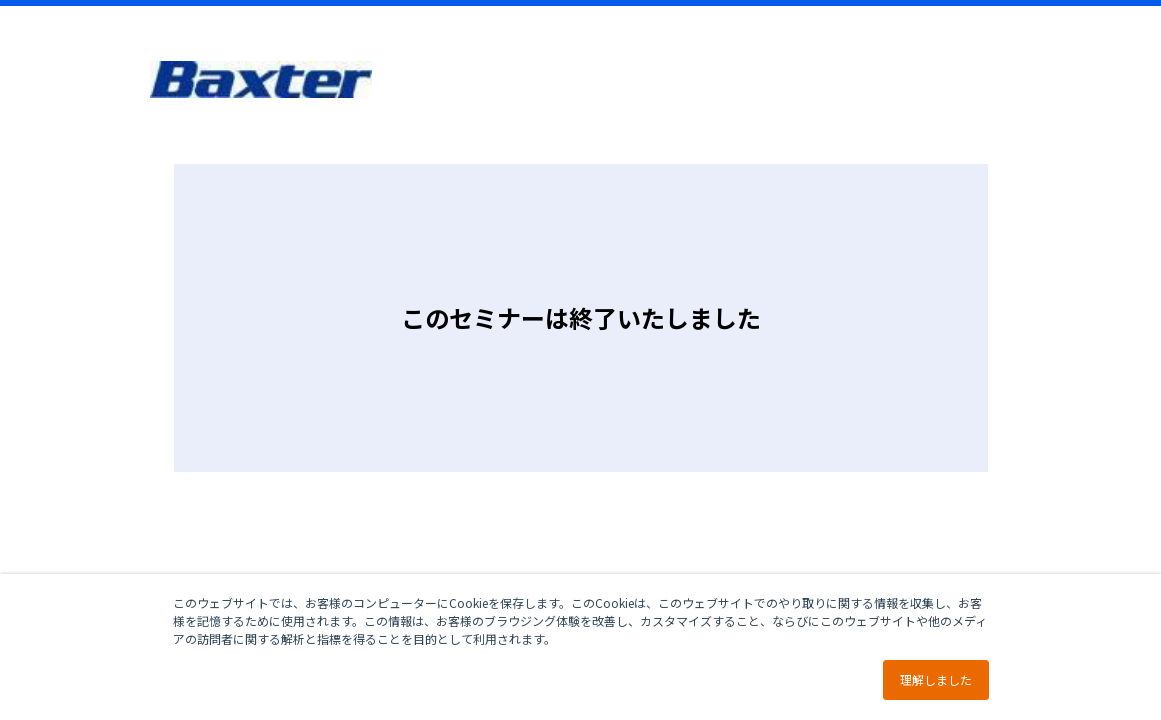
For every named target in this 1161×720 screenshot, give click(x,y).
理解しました (936, 679)
